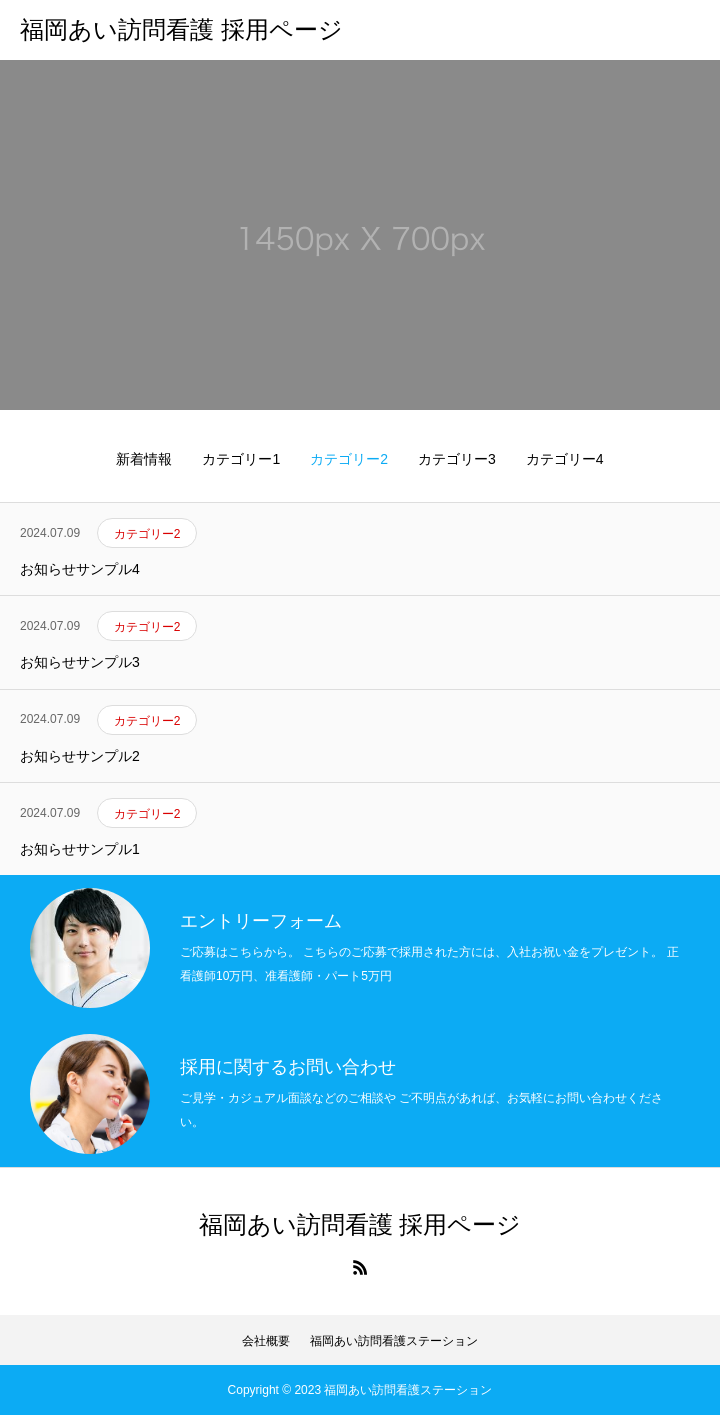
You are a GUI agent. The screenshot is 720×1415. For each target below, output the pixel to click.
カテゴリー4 (565, 459)
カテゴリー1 (241, 459)
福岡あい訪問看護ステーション (394, 1341)
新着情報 (144, 459)
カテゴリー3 (457, 459)
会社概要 (266, 1341)
